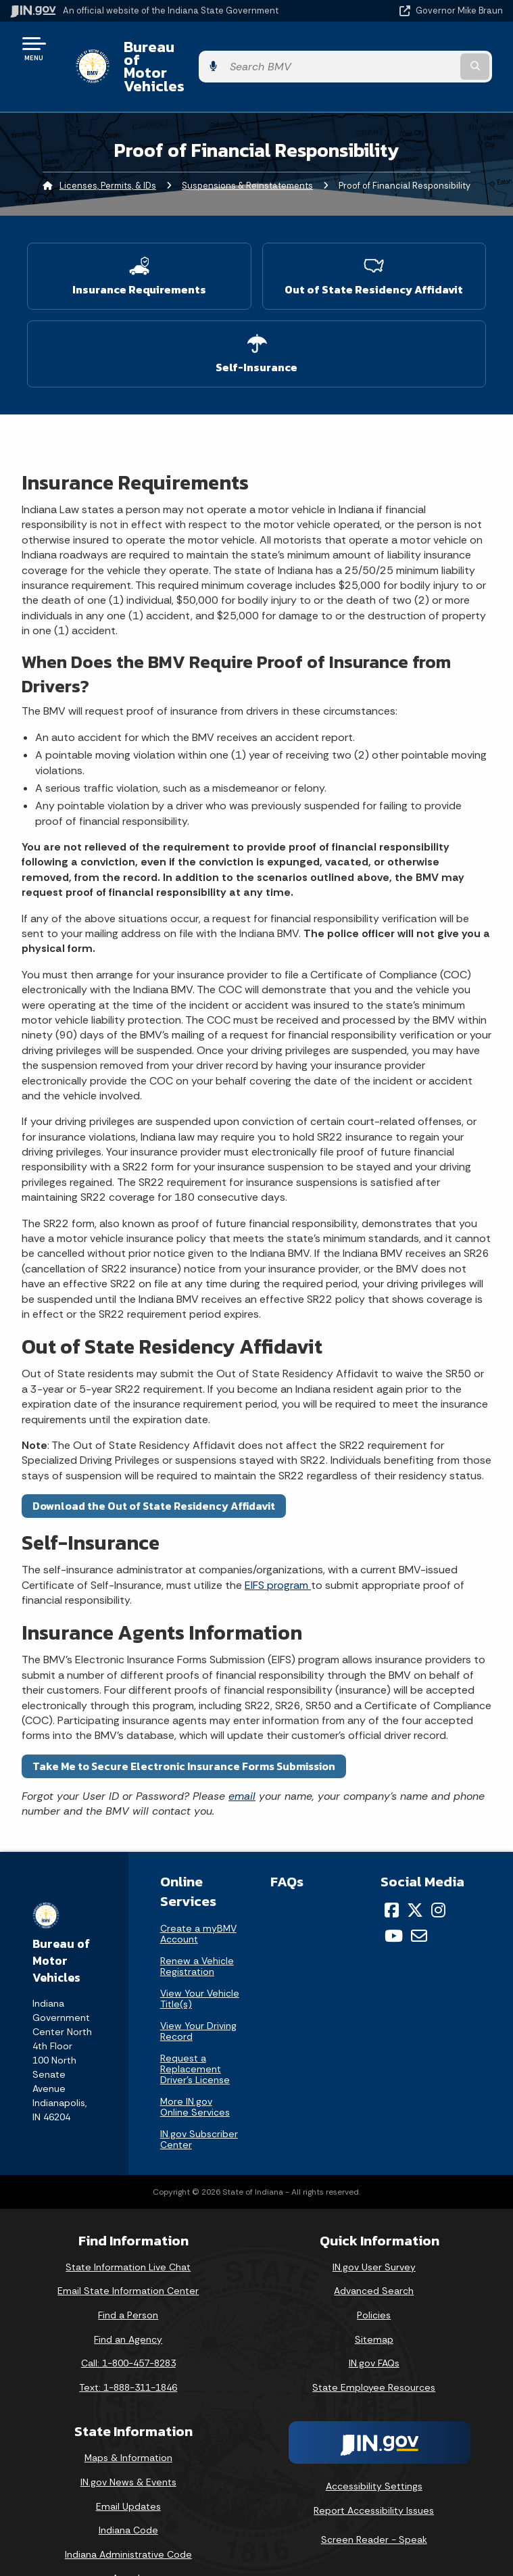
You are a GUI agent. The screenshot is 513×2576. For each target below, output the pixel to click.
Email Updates (128, 2470)
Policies (374, 2278)
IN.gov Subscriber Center (199, 2102)
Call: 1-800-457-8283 (128, 2326)
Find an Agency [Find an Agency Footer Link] (128, 2303)
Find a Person (128, 2278)
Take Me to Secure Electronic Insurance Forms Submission (183, 1729)
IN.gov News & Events (128, 2445)
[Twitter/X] (415, 1873)
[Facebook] (392, 1873)
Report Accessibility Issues (374, 2474)
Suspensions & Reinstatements (247, 149)
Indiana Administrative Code (128, 2518)
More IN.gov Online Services (195, 2070)
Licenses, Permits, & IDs (107, 149)
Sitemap (374, 2303)
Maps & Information (128, 2422)
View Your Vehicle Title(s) (199, 1962)
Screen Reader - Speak (374, 2504)
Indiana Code (128, 2493)
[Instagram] (438, 1873)
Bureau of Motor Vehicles (200, 48)
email (241, 1759)
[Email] (419, 1900)
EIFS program (278, 1549)
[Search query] (431, 48)
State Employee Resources (373, 2351)
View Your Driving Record (198, 1994)
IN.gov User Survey (374, 2230)
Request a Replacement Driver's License (195, 2032)
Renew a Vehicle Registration (197, 1929)
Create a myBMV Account (198, 1897)
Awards (128, 2542)
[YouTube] (394, 1900)
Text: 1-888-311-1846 (128, 2351)
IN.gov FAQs (374, 2326)
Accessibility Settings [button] (374, 2450)
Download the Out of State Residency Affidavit (153, 1469)
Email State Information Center (128, 2255)
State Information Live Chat (128, 2230)
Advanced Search (374, 2255)
